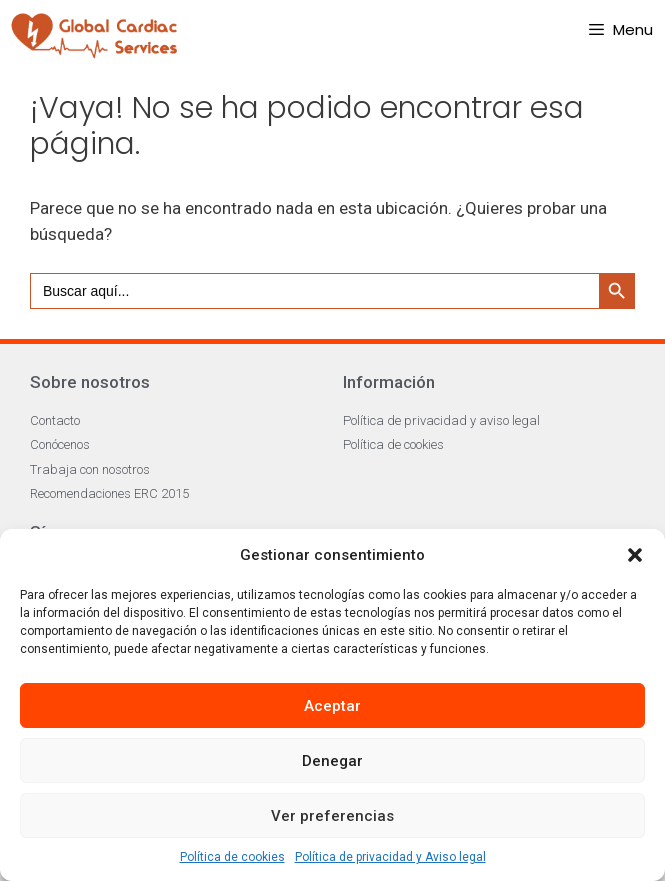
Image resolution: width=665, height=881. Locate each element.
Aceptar (332, 706)
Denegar (332, 761)
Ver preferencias (332, 816)
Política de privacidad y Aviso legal (390, 857)
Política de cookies (232, 857)
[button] (635, 555)
